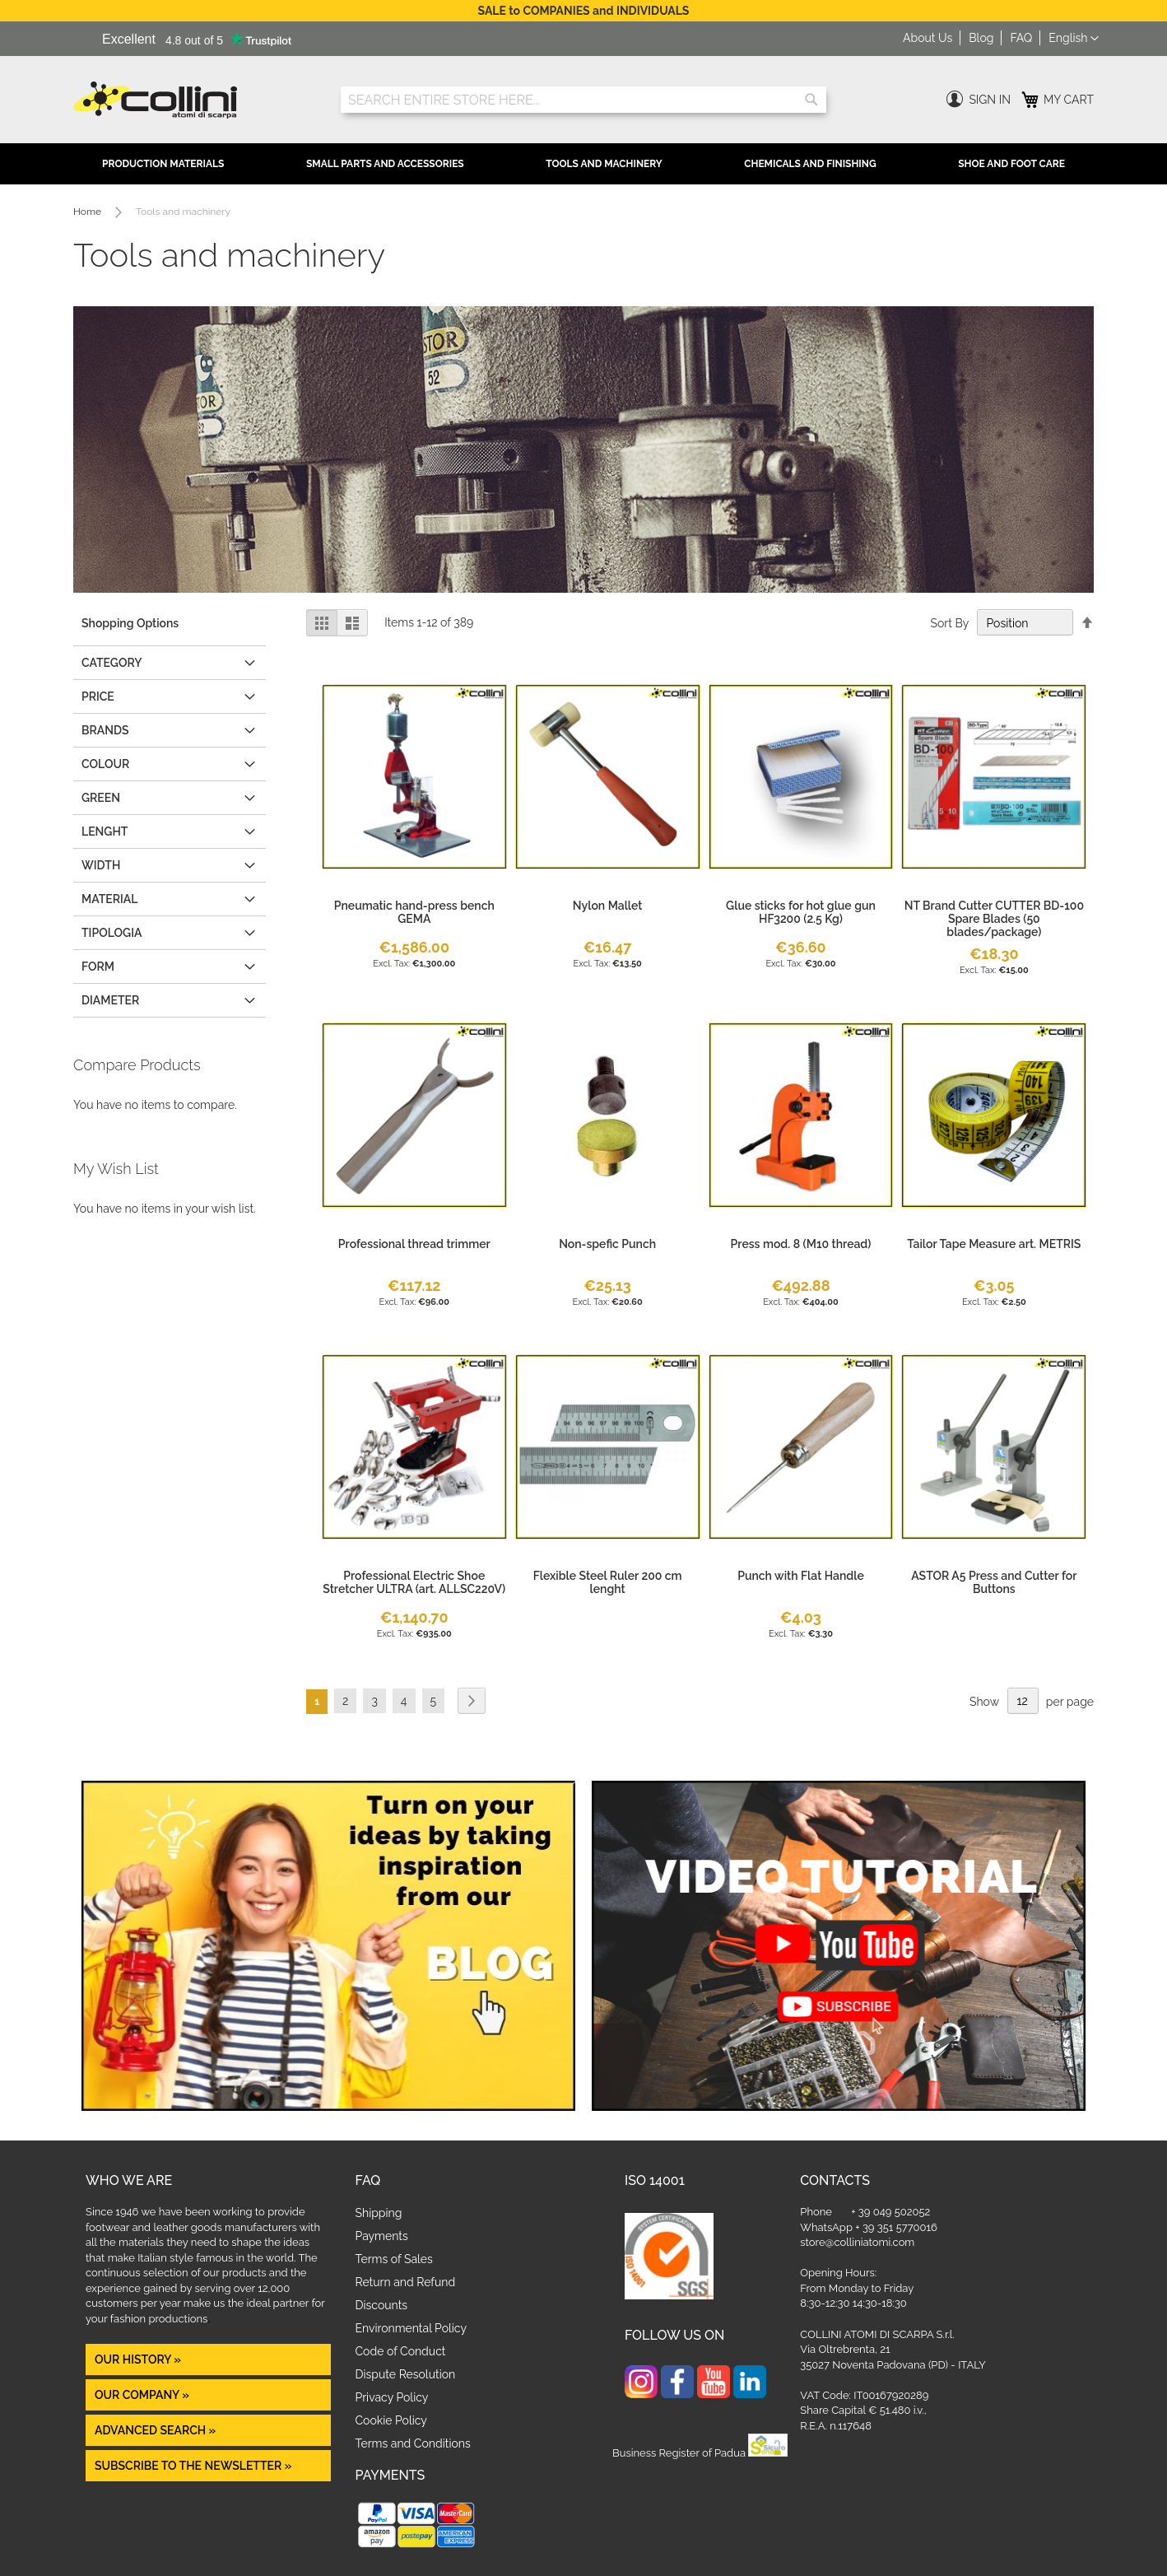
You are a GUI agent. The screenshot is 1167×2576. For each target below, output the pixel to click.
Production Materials (163, 164)
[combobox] (583, 99)
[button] (1073, 39)
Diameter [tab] (110, 1000)
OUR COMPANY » (143, 2394)
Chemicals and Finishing (810, 164)
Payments (382, 2236)
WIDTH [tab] (100, 865)
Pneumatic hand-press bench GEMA (414, 912)
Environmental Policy (411, 2328)
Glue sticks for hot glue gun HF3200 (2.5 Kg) (801, 912)
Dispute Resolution (406, 2374)
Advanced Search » (157, 2430)
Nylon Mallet (608, 905)
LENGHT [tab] (104, 831)
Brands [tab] (104, 730)
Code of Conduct (401, 2351)
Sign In (990, 99)
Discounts (382, 2305)
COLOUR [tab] (105, 764)
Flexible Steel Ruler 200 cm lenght (607, 1582)
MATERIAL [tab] (109, 899)
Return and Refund (406, 2282)
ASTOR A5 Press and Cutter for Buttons (993, 1582)
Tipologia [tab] (111, 932)
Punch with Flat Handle (800, 1575)
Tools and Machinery (604, 164)
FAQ (1021, 37)
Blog (981, 37)
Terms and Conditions (413, 2443)
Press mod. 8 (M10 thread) (801, 1244)
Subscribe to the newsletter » (193, 2465)
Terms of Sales (394, 2259)
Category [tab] (111, 662)
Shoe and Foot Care (1011, 164)
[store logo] (194, 100)
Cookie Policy (391, 2420)
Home (88, 211)
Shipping (379, 2213)
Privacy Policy (392, 2397)
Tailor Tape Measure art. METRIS (994, 1244)
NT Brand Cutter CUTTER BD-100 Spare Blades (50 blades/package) (994, 919)
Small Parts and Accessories (385, 164)
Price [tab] (97, 696)
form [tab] (97, 966)
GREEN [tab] (100, 797)
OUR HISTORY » (138, 2359)
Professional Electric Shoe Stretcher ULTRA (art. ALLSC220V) (414, 1582)
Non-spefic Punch (607, 1244)
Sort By (949, 623)
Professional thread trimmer (414, 1244)
